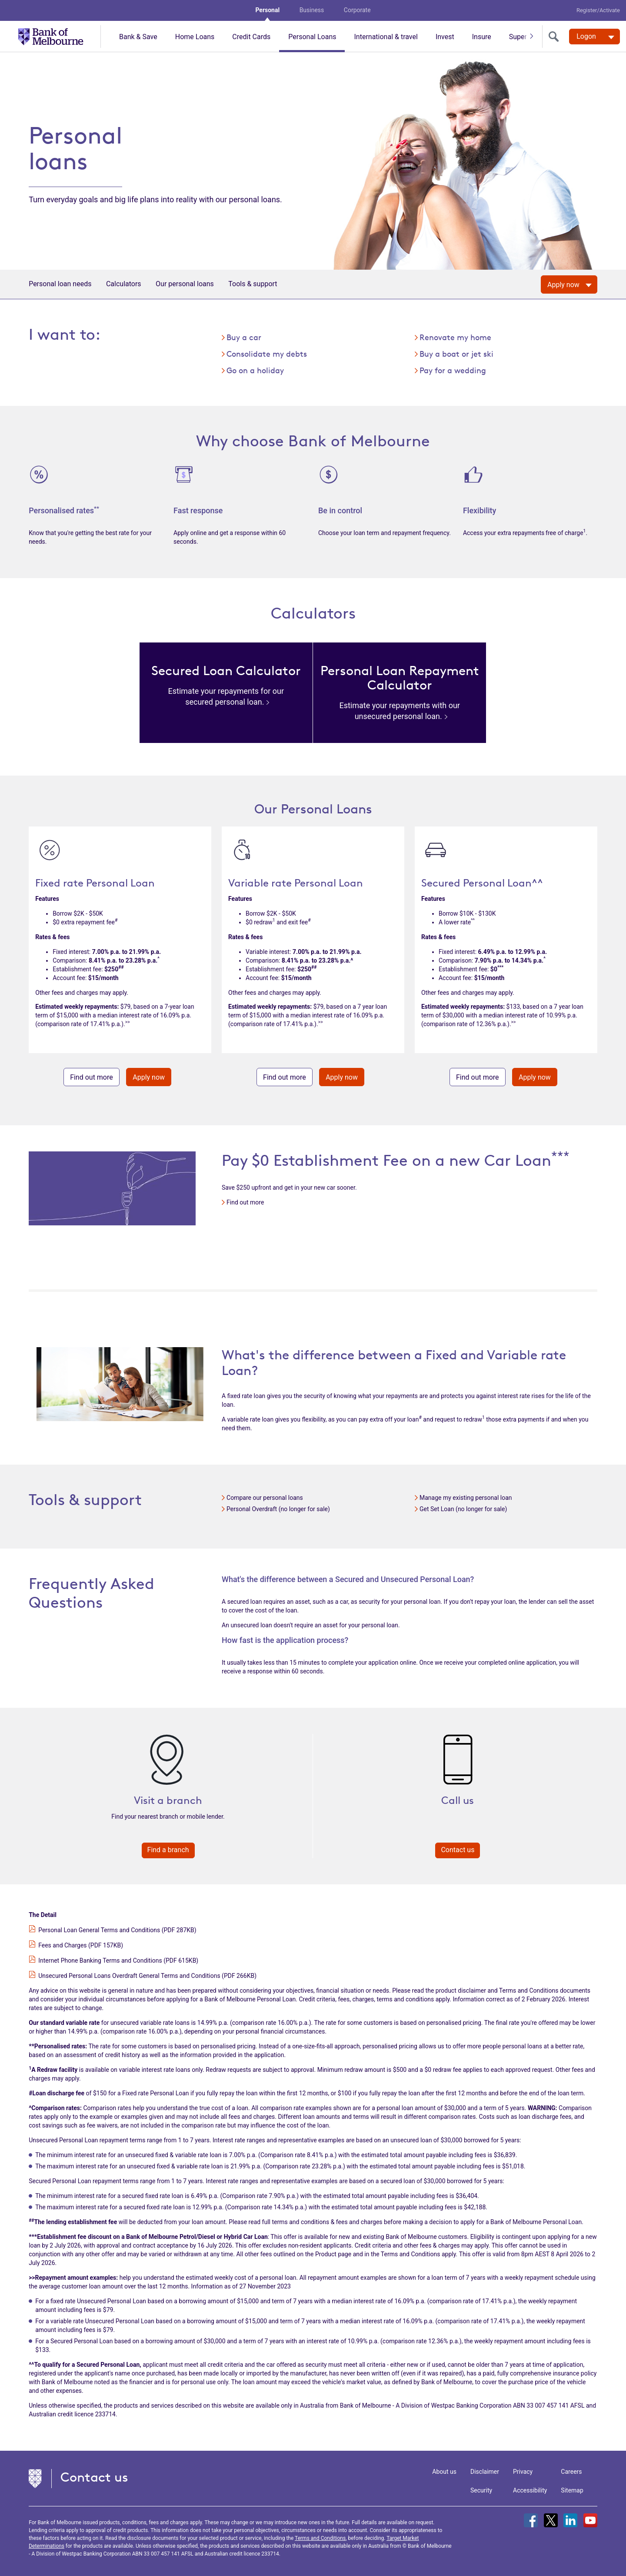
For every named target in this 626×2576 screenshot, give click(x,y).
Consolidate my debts (266, 353)
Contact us (457, 1850)
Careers (571, 2471)
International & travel (385, 37)
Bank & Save (138, 37)
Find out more (91, 1077)
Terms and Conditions (320, 2538)
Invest (445, 37)
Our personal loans (185, 284)
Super (518, 37)
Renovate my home (455, 337)
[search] (555, 36)
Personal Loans (312, 37)
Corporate (357, 10)
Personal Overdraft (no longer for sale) (278, 1508)
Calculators (123, 284)
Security (481, 2490)
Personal (267, 10)
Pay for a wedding (453, 370)
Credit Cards (251, 37)
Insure (481, 37)
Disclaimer (484, 2471)
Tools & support (252, 284)
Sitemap (572, 2490)
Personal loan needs (60, 284)
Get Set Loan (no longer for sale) (463, 1508)
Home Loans (195, 37)
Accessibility (530, 2490)
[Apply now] (569, 284)
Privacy (523, 2471)
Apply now (149, 1077)
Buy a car (243, 337)
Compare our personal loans (264, 1497)
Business (312, 10)
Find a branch (168, 1850)
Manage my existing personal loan (466, 1497)
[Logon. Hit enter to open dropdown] (594, 36)
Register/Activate (598, 10)
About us (444, 2471)
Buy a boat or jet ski (456, 353)
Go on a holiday (255, 370)
